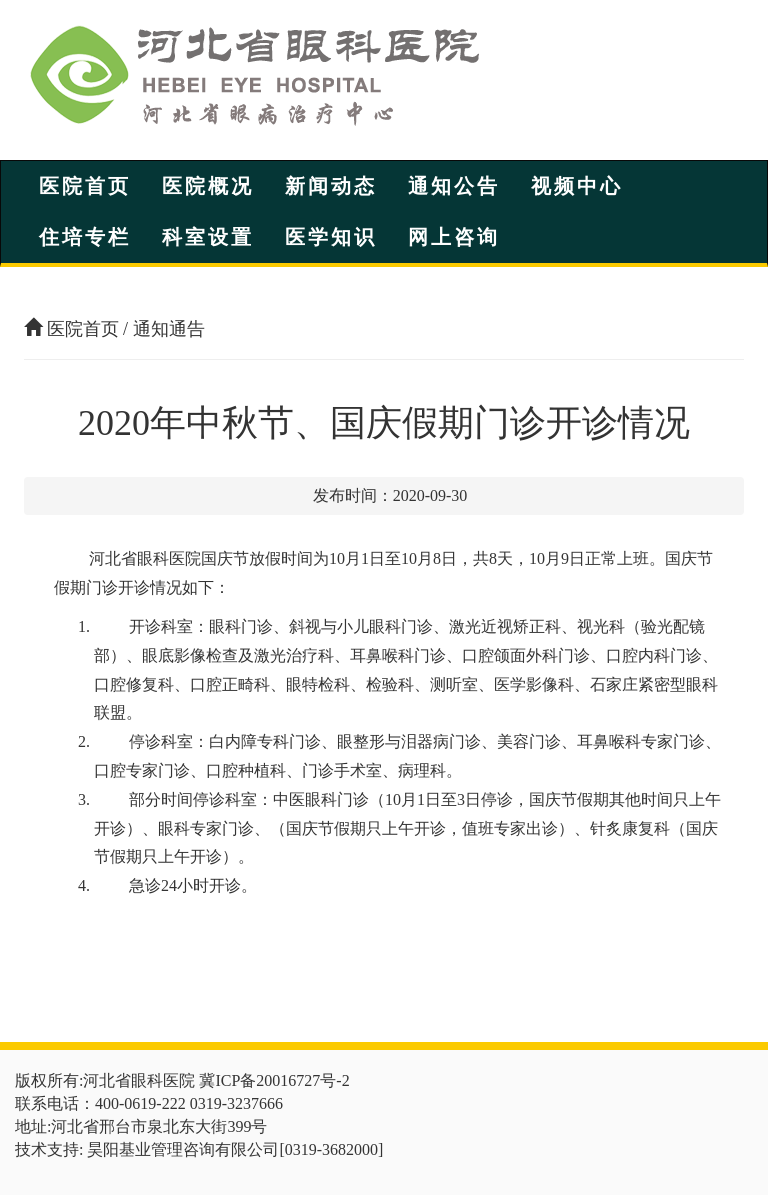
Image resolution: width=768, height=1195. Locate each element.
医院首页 (85, 186)
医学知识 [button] (331, 237)
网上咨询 (454, 237)
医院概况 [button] (208, 186)
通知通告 (169, 329)
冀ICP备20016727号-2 (274, 1080)
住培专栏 (85, 237)
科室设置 (208, 237)
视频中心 (577, 186)
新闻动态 (331, 186)
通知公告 (454, 186)
